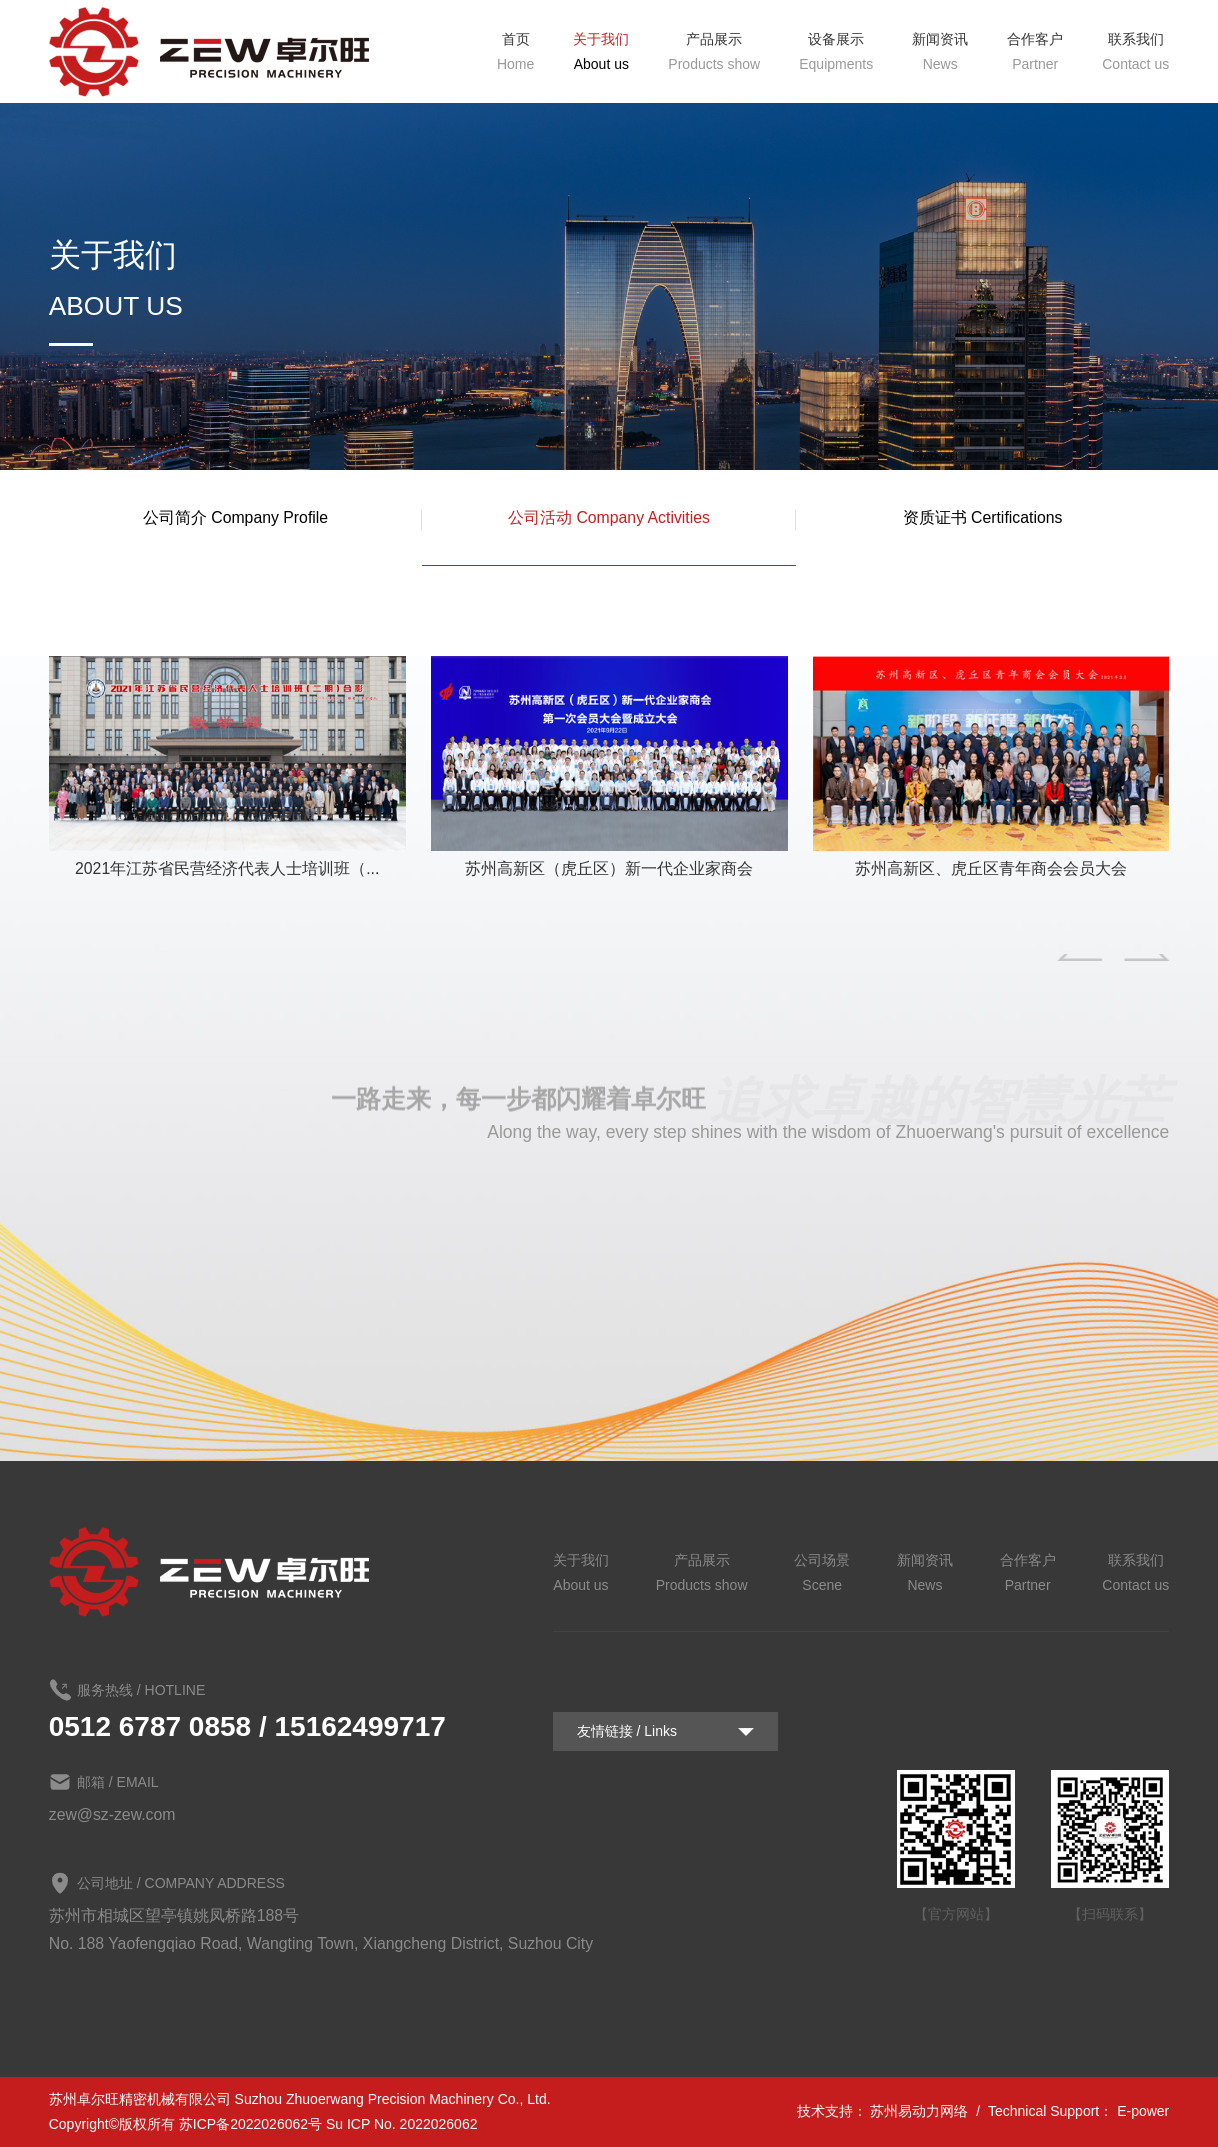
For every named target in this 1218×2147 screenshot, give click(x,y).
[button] (1079, 957)
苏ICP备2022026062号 (250, 2124)
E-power (1143, 2111)
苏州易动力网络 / (927, 2111)
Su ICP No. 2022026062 (402, 2124)
